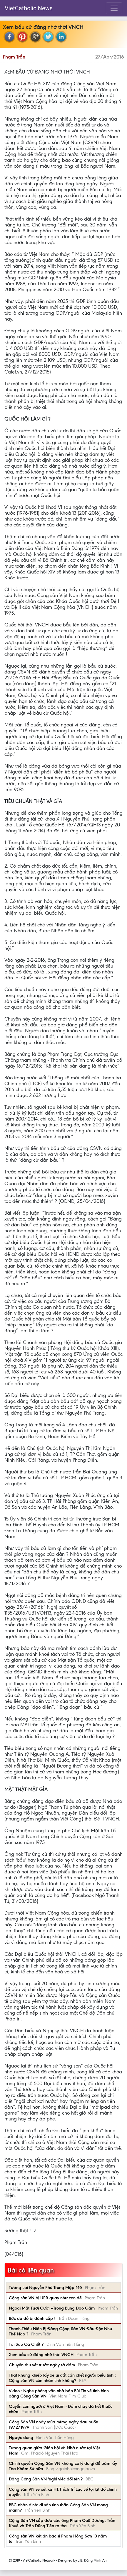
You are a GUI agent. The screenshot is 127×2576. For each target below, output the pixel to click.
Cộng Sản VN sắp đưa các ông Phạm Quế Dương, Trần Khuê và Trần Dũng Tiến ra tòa (62, 2523)
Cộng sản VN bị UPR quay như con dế (45, 2297)
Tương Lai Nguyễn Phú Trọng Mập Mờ (45, 2287)
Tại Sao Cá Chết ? (26, 2344)
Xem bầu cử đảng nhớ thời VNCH (41, 2354)
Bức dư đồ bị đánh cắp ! (32, 2318)
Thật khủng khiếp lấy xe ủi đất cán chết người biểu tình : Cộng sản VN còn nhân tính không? (62, 2377)
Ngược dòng (21, 2437)
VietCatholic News (29, 8)
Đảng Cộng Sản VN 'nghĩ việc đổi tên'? (46, 2479)
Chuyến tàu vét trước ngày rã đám (42, 2364)
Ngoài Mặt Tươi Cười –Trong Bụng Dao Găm (52, 2308)
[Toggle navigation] (114, 8)
